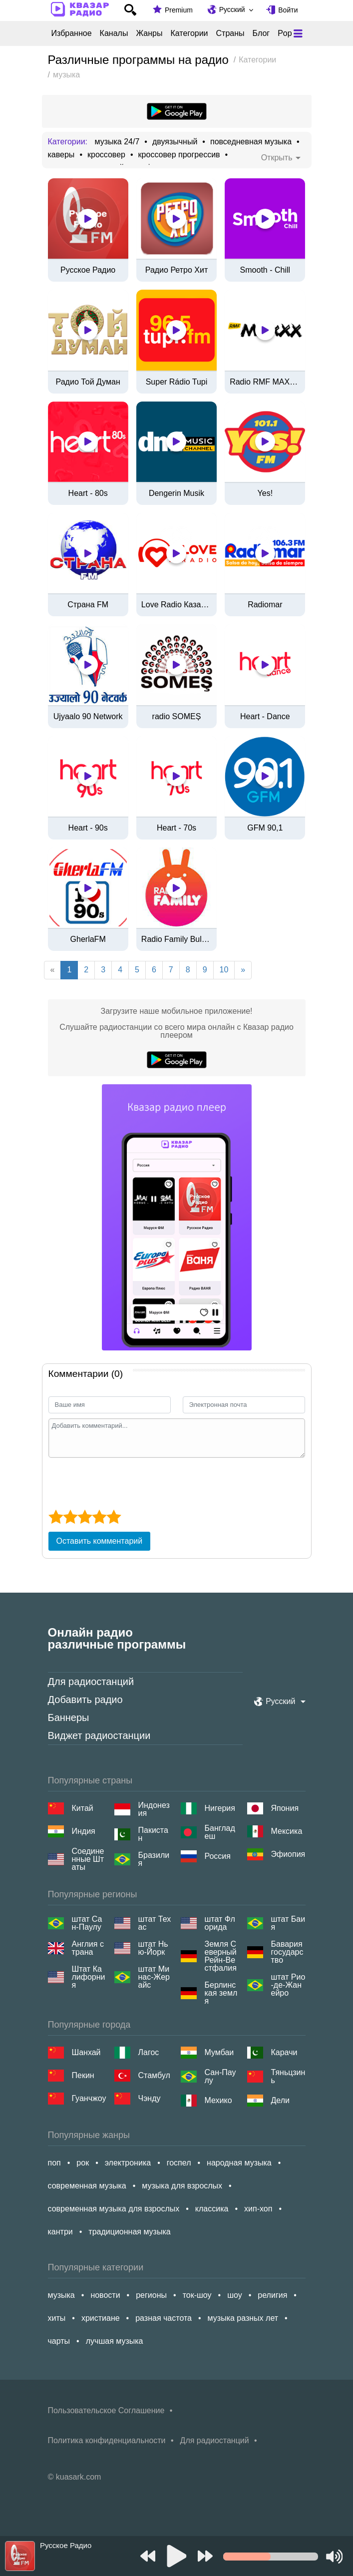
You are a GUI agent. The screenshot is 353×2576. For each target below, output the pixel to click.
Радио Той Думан (88, 382)
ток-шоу (197, 2295)
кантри (60, 2231)
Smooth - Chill (265, 270)
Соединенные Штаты (88, 1859)
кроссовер (106, 155)
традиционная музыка (129, 2231)
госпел (179, 2162)
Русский (232, 9)
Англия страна (88, 1948)
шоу (234, 2295)
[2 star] (70, 1516)
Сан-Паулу (220, 2077)
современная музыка (87, 2185)
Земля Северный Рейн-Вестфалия (221, 1956)
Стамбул (154, 2075)
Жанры (149, 33)
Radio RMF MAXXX (265, 382)
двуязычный (174, 142)
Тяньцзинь (288, 2077)
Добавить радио (85, 1699)
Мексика (287, 1831)
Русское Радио (87, 270)
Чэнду (149, 2098)
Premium (179, 10)
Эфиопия (288, 1854)
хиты (57, 2318)
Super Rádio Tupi (177, 382)
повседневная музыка (251, 142)
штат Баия (288, 1923)
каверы (61, 155)
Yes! (265, 493)
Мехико (218, 2100)
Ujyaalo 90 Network (88, 717)
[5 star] (113, 1516)
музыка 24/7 (116, 142)
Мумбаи (219, 2052)
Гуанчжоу (89, 2098)
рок (82, 2162)
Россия (218, 1856)
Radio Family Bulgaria (176, 939)
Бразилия (154, 1859)
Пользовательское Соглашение (106, 2410)
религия (272, 2295)
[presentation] (124, 1482)
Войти (288, 10)
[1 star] (55, 1516)
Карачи (284, 2052)
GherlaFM (88, 939)
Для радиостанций (91, 1681)
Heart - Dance (265, 717)
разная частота (163, 2318)
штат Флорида (220, 1923)
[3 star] (84, 1516)
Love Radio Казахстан (176, 605)
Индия (83, 1831)
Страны (230, 33)
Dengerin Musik (176, 493)
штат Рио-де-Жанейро (288, 1985)
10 (224, 969)
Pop (285, 33)
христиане (100, 2318)
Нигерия (220, 1808)
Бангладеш (220, 1832)
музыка (61, 2295)
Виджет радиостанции (99, 1735)
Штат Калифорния (88, 1977)
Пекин (83, 2075)
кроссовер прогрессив (179, 155)
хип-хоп (258, 2208)
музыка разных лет (243, 2318)
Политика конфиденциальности (107, 2440)
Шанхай (86, 2052)
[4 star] (99, 1516)
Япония (285, 1808)
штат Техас (154, 1923)
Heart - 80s (88, 493)
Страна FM (87, 605)
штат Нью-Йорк (153, 1948)
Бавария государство (287, 1952)
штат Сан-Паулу (87, 1923)
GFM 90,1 (265, 828)
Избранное (71, 33)
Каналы (114, 33)
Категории (189, 33)
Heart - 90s (88, 828)
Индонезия (154, 1809)
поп (54, 2162)
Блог (261, 33)
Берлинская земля (221, 1993)
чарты (59, 2341)
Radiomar (265, 605)
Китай (82, 1808)
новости (105, 2295)
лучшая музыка (114, 2341)
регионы (151, 2295)
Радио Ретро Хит (176, 270)
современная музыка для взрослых (114, 2208)
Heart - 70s (176, 828)
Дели (280, 2100)
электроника (128, 2162)
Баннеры (68, 1717)
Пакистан (153, 1834)
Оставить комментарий (99, 1541)
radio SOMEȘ (176, 717)
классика (212, 2208)
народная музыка (239, 2162)
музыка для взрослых (182, 2185)
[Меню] (298, 33)
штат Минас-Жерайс (154, 1977)
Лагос (148, 2052)
